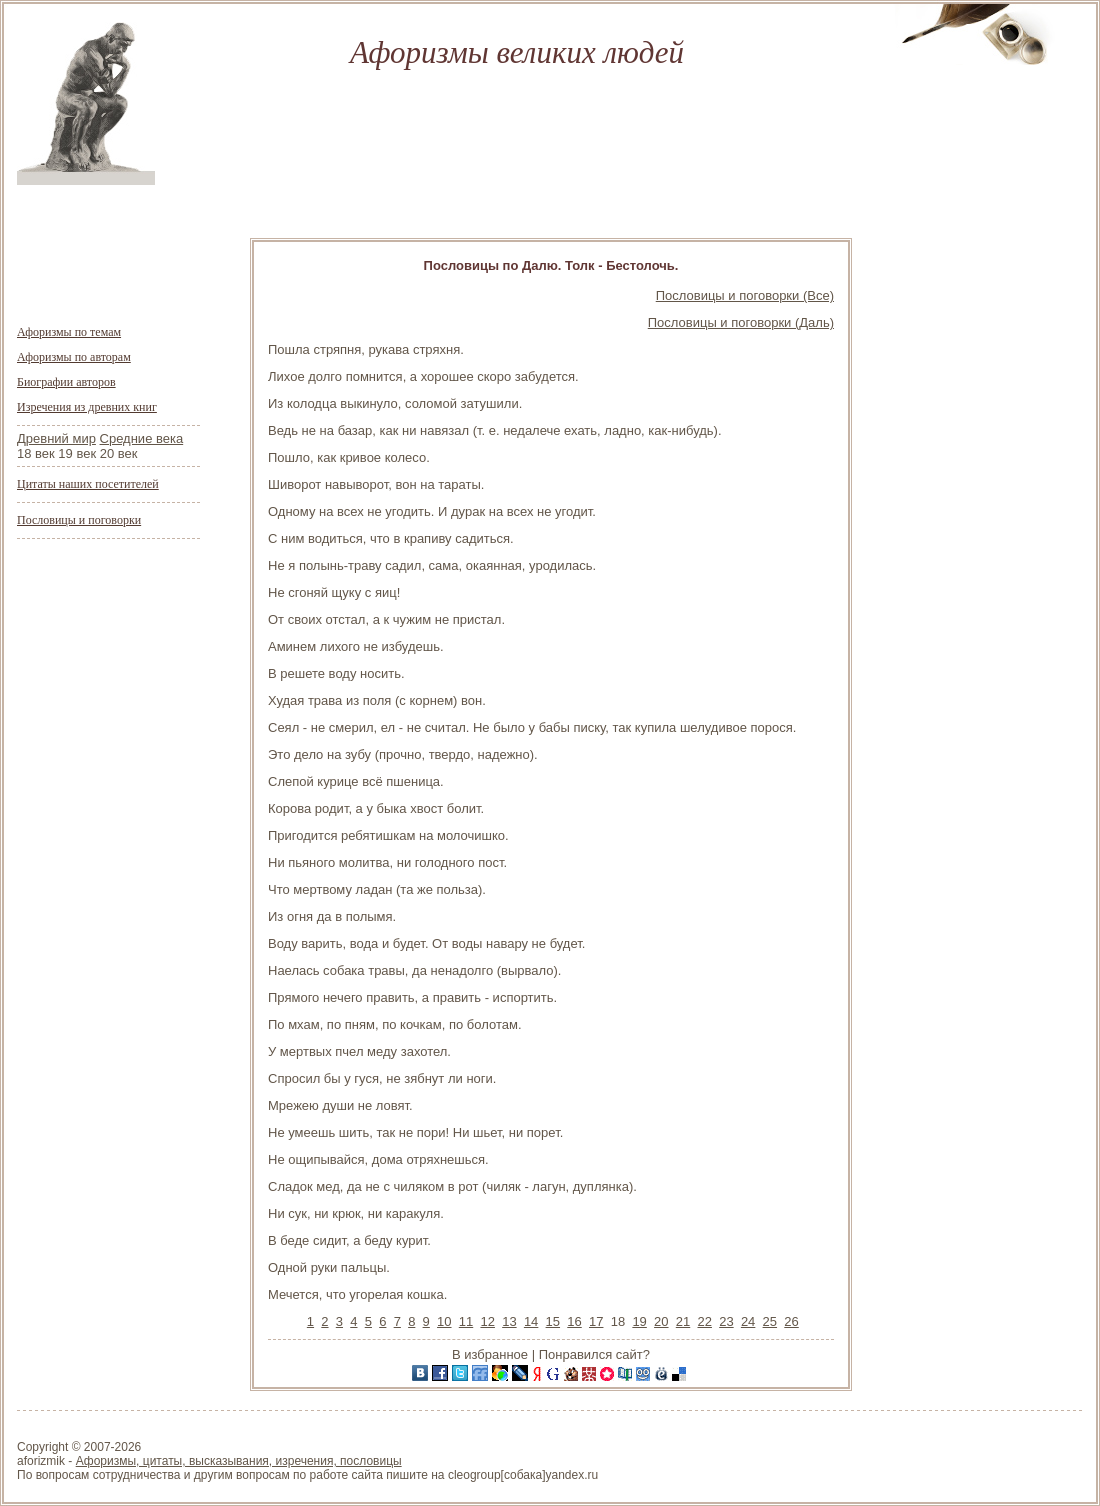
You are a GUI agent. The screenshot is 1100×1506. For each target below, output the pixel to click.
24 (748, 1321)
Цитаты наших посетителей (88, 484)
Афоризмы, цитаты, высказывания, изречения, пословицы (239, 1461)
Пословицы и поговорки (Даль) (741, 322)
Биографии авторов (66, 382)
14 (531, 1321)
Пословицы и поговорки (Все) (745, 295)
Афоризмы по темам (69, 332)
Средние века (142, 438)
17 (596, 1321)
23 (726, 1321)
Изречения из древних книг (87, 407)
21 (683, 1321)
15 (553, 1321)
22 (704, 1321)
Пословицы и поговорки (79, 520)
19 (639, 1321)
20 (661, 1321)
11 (466, 1321)
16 (574, 1321)
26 (791, 1321)
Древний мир (56, 438)
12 (487, 1321)
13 (509, 1321)
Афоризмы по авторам (74, 357)
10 (444, 1321)
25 (770, 1321)
